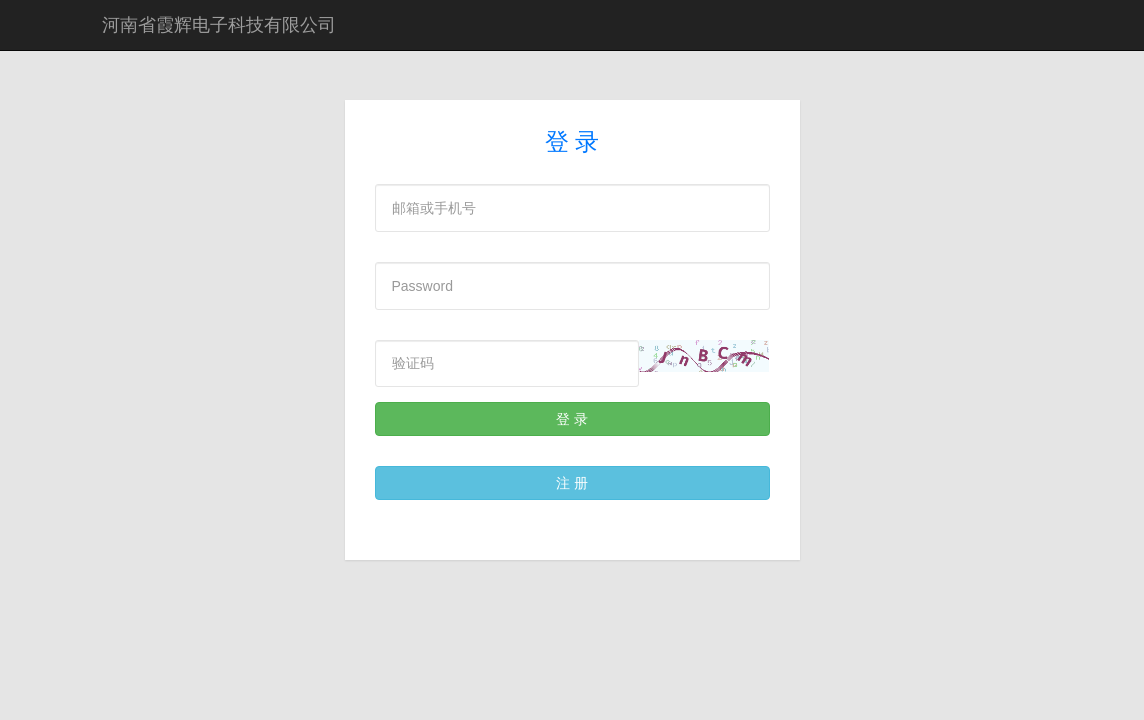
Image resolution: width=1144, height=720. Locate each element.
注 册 (572, 483)
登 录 (572, 419)
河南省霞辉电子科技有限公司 (219, 25)
